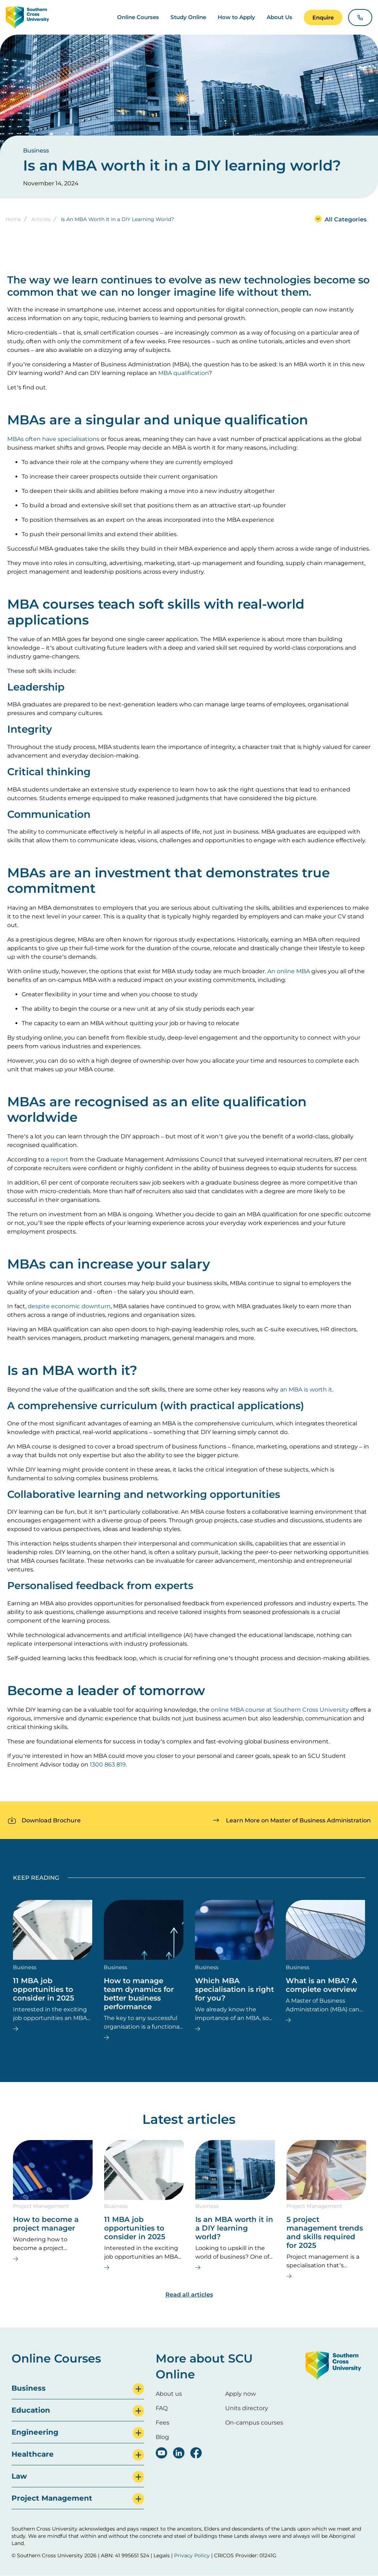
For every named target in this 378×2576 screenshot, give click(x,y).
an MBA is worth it (306, 1389)
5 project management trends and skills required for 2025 (324, 2232)
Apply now (240, 2393)
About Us (279, 17)
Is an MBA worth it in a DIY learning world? (234, 2228)
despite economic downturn (69, 1306)
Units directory (246, 2408)
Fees (162, 2422)
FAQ (162, 2408)
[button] (323, 17)
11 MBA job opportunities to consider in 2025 (43, 1989)
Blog (162, 2437)
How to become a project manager (46, 2223)
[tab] (78, 2388)
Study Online (188, 17)
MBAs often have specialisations (53, 439)
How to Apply (236, 17)
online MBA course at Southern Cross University (280, 1709)
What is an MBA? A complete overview (321, 1985)
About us (169, 2393)
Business (36, 150)
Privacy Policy (192, 2555)
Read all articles (189, 2294)
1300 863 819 (108, 1764)
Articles (40, 219)
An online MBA (288, 971)
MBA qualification (183, 373)
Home (13, 219)
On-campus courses (254, 2422)
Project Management (41, 2206)
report (59, 1159)
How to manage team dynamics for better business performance (139, 1993)
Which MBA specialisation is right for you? (234, 1989)
